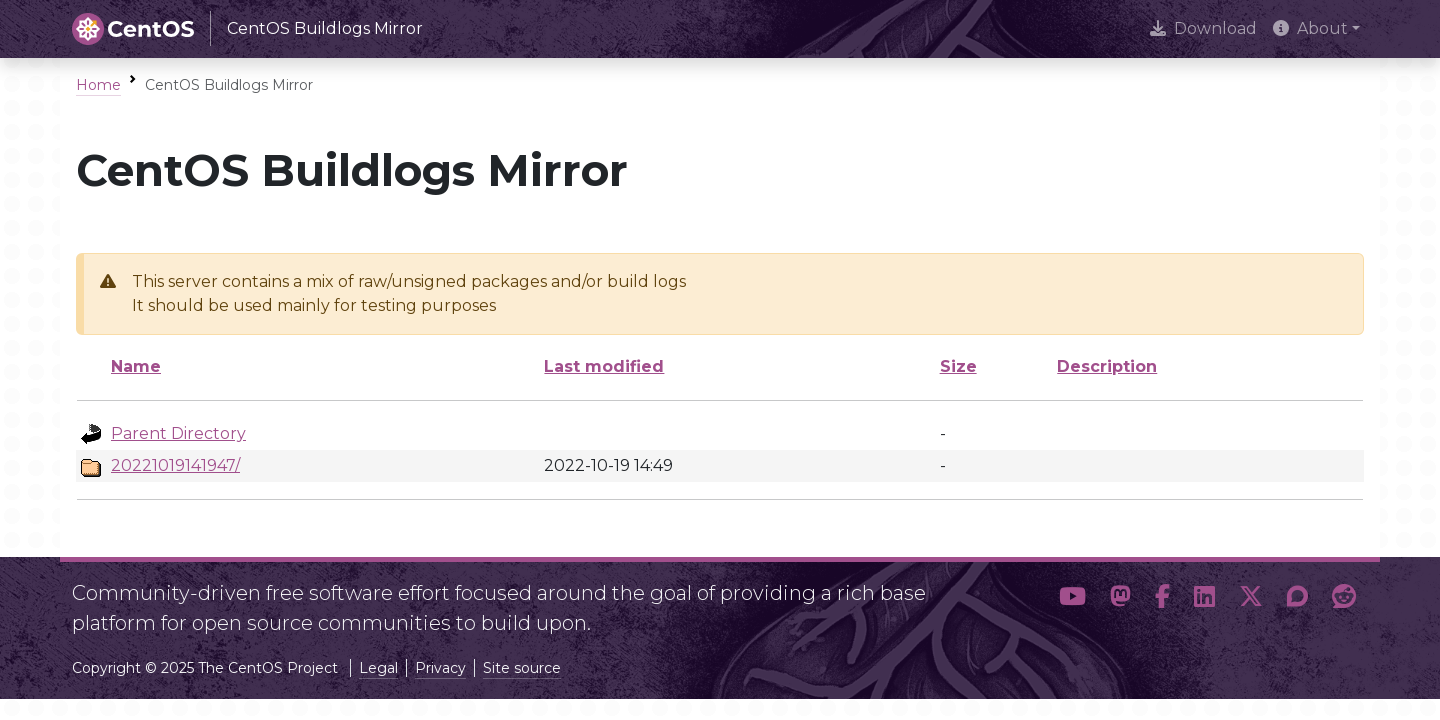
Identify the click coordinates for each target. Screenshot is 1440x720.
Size (958, 366)
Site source (522, 668)
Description (1107, 366)
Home (98, 85)
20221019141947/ (175, 465)
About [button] (1310, 28)
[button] (1072, 600)
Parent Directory (178, 433)
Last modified (604, 366)
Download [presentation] (1203, 28)
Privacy (440, 668)
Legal (378, 668)
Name (136, 366)
